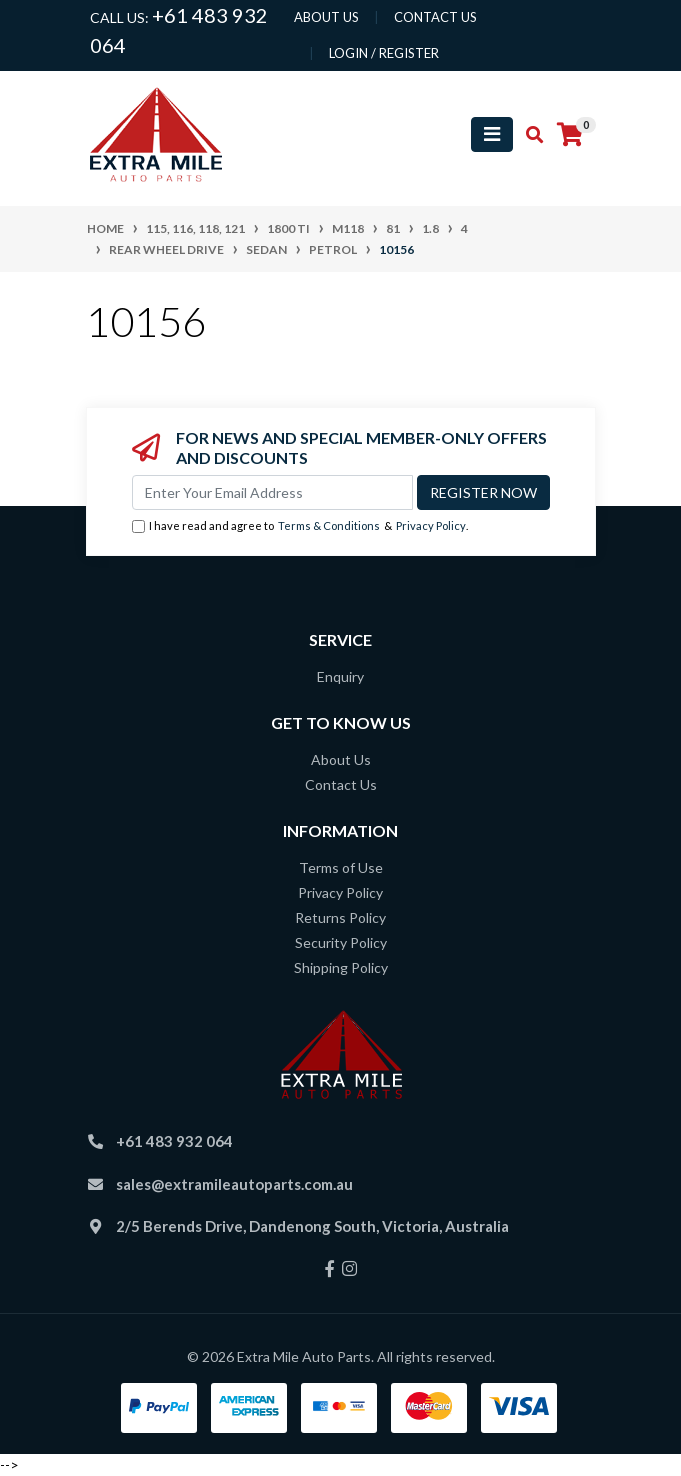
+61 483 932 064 (174, 1141)
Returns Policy (340, 917)
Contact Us (341, 784)
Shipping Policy (341, 967)
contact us (435, 17)
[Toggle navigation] (492, 134)
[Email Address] (272, 492)
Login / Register (384, 53)
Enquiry (340, 676)
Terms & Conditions (329, 525)
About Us (341, 759)
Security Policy (341, 942)
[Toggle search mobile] (528, 135)
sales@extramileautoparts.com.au (234, 1184)
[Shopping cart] (570, 135)
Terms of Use (341, 867)
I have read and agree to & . (300, 526)
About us (326, 17)
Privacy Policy (431, 525)
